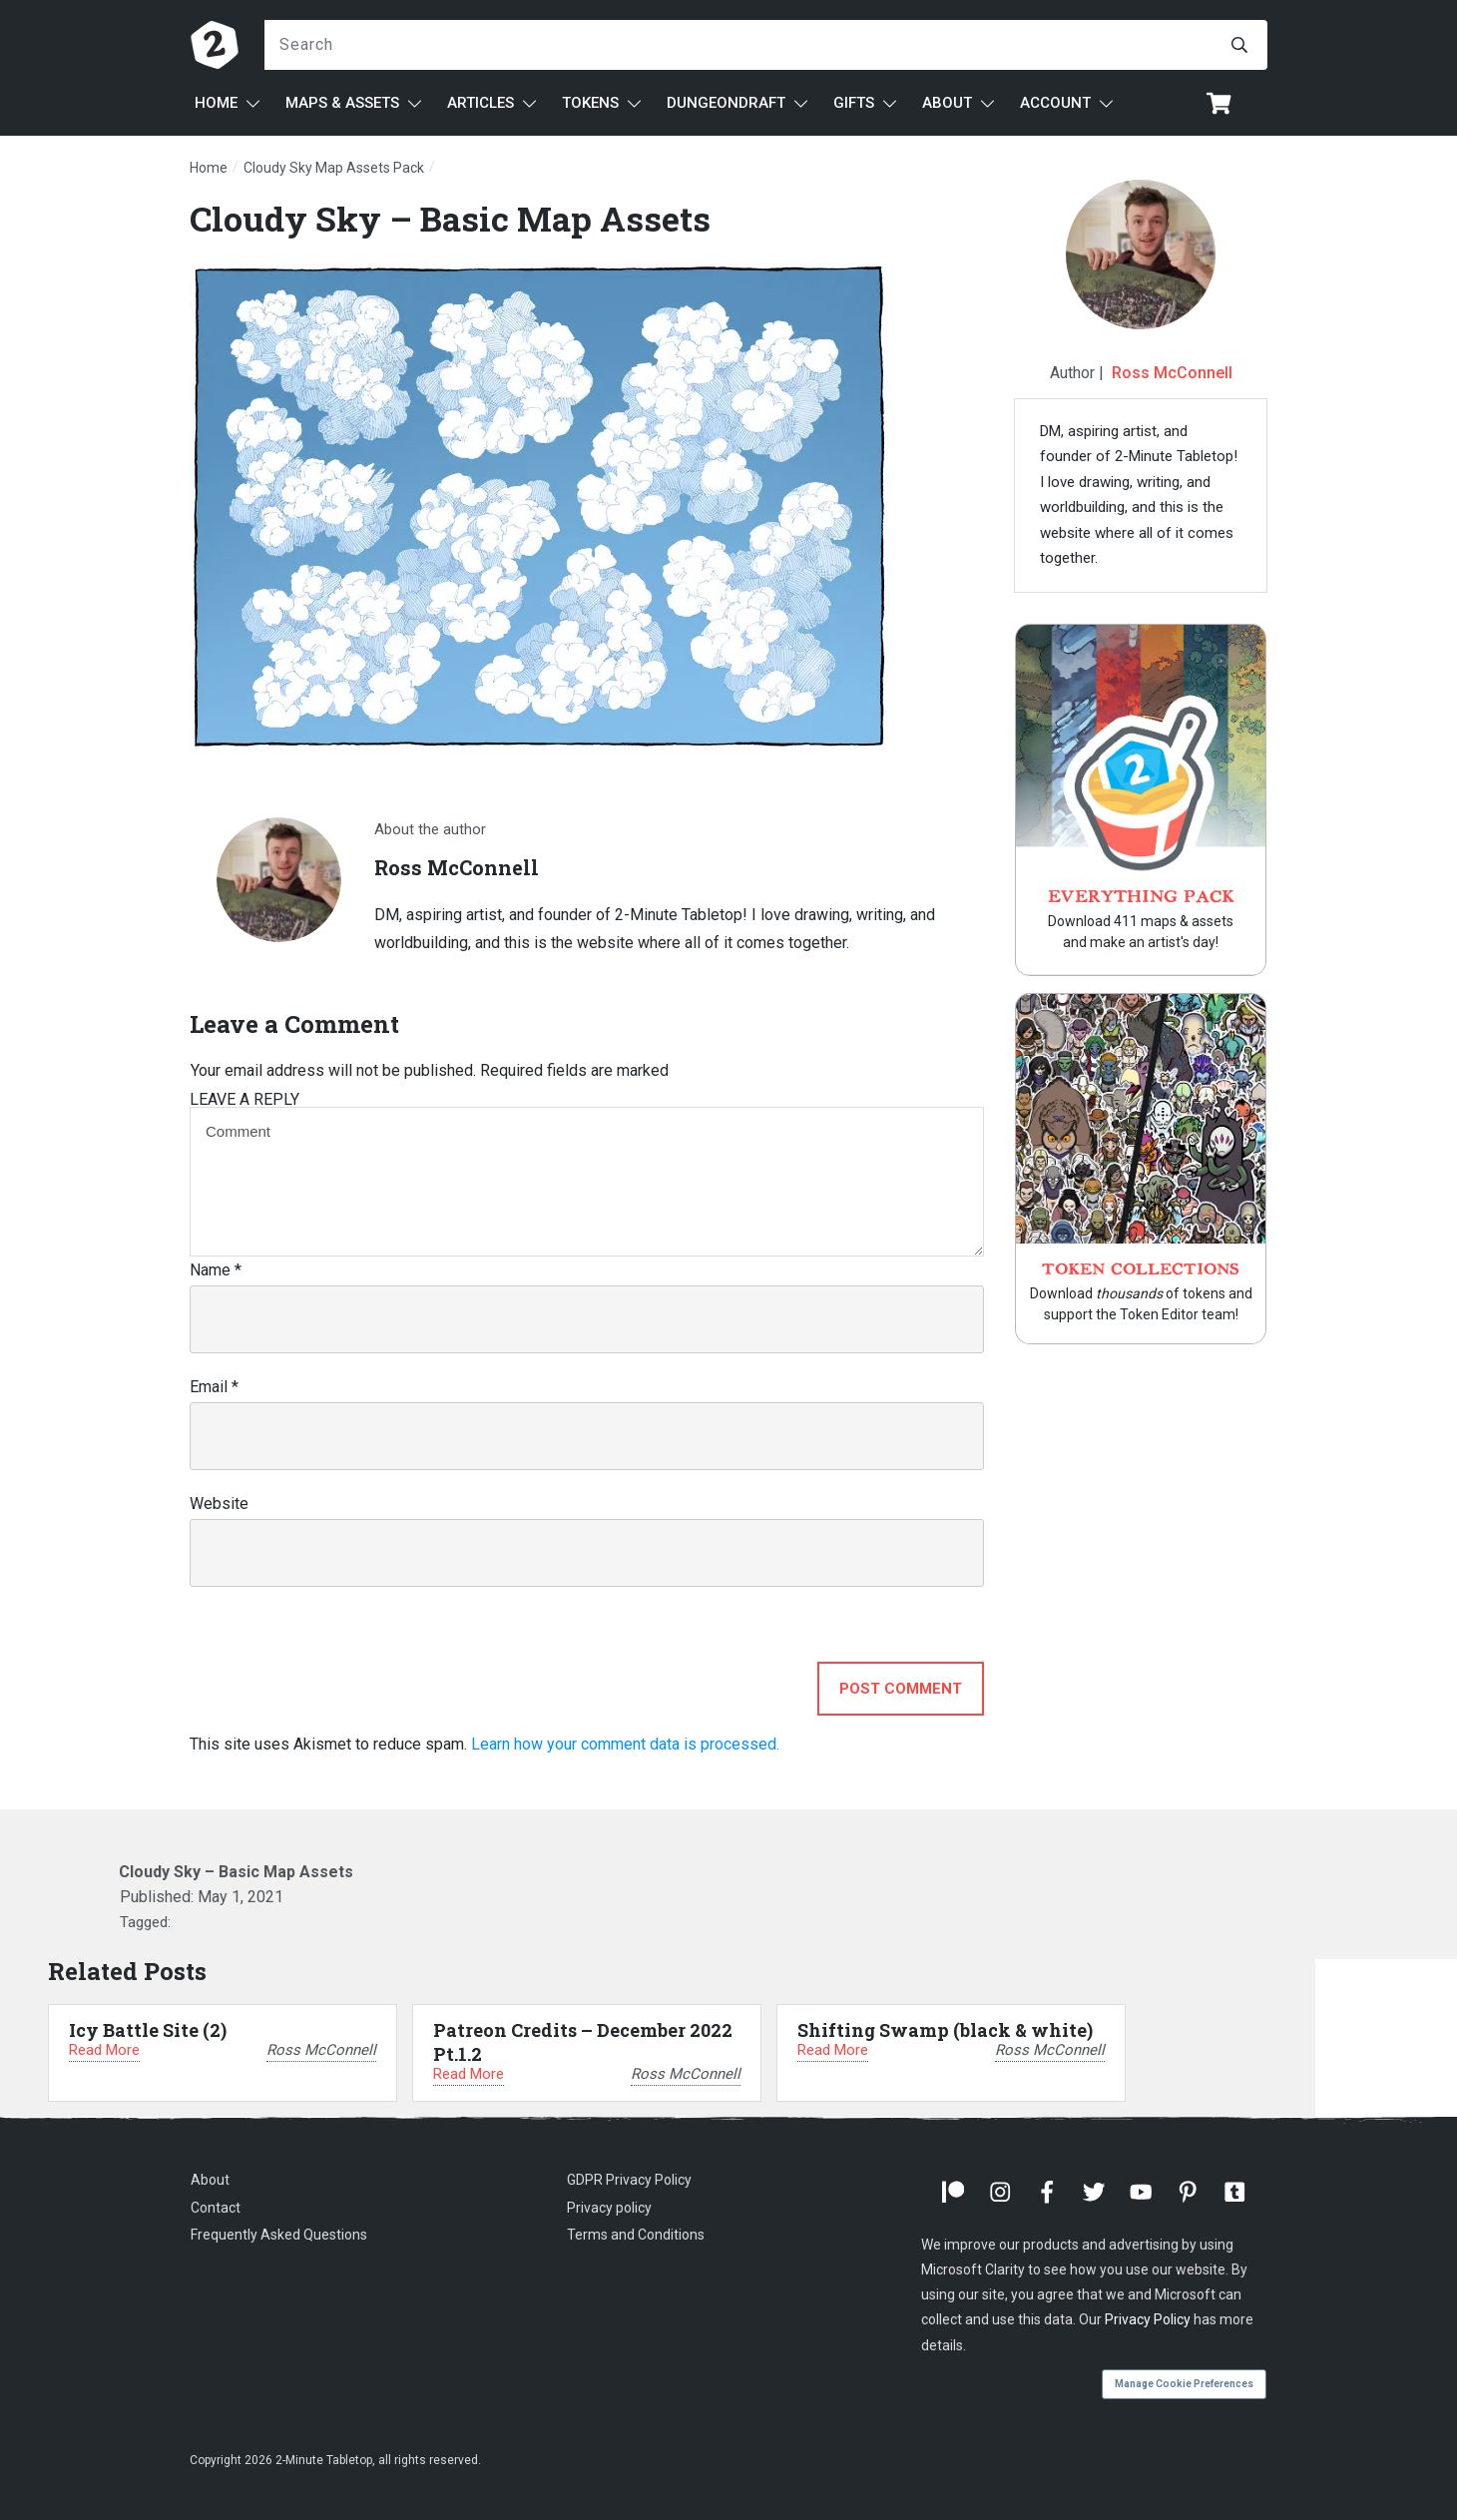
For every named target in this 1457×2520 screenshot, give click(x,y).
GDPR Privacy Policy (629, 2180)
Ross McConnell (1172, 372)
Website (219, 1503)
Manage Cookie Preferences (1184, 2383)
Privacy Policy (1148, 2319)
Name (216, 1269)
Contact (216, 2208)
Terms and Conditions (636, 2235)
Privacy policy (609, 2208)
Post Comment (900, 1689)
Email (214, 1386)
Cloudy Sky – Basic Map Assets (450, 218)
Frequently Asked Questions (279, 2235)
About (210, 2180)
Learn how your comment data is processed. (625, 1744)
